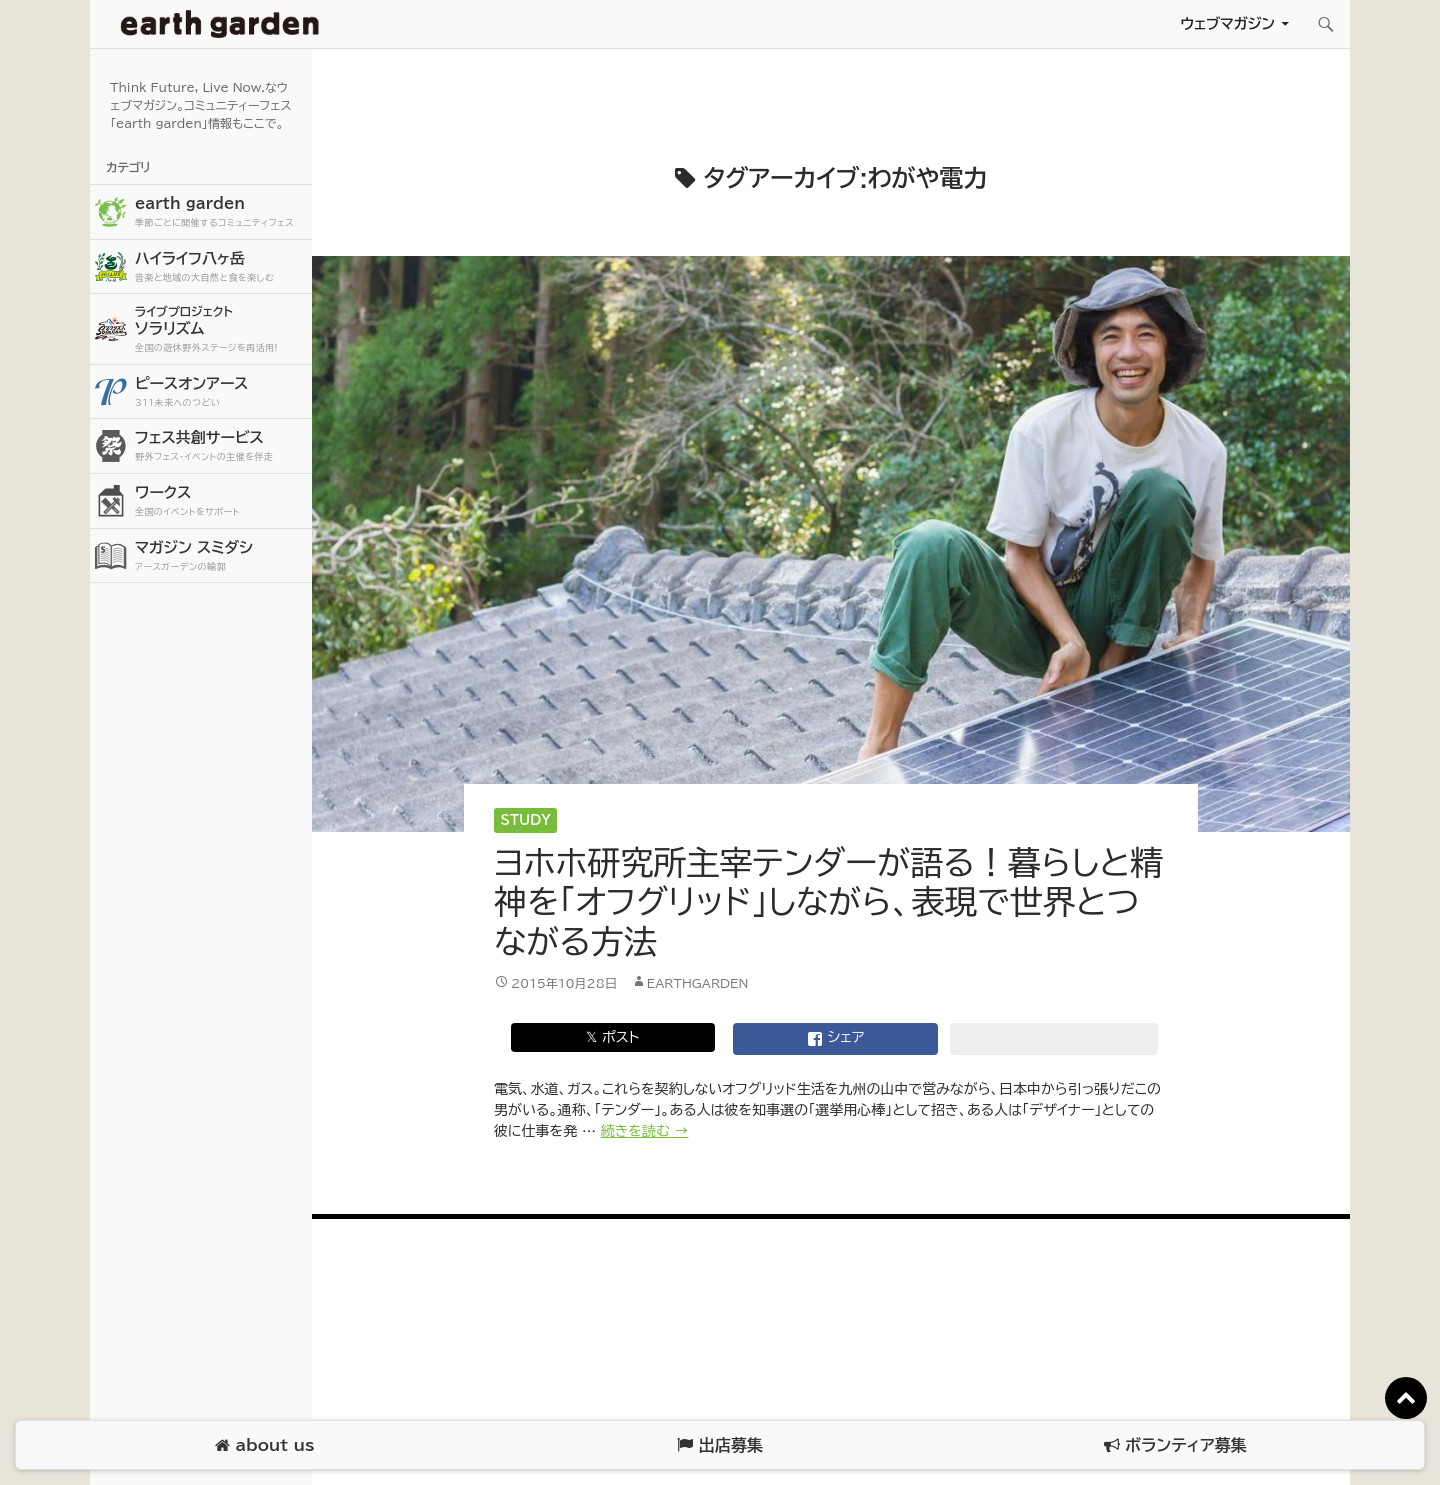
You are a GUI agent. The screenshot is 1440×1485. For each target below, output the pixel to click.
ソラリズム (221, 328)
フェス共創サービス (221, 446)
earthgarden (698, 983)
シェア (836, 1039)
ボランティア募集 (1175, 1445)
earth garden (221, 212)
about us (264, 1445)
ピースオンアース (221, 392)
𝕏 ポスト (612, 1037)
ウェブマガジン (1227, 23)
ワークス (221, 501)
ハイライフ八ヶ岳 (221, 267)
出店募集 (719, 1445)
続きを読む (645, 1131)
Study (526, 820)
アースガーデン (220, 24)
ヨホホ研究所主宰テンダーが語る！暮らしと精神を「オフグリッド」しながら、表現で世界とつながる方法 (828, 902)
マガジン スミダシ (221, 556)
